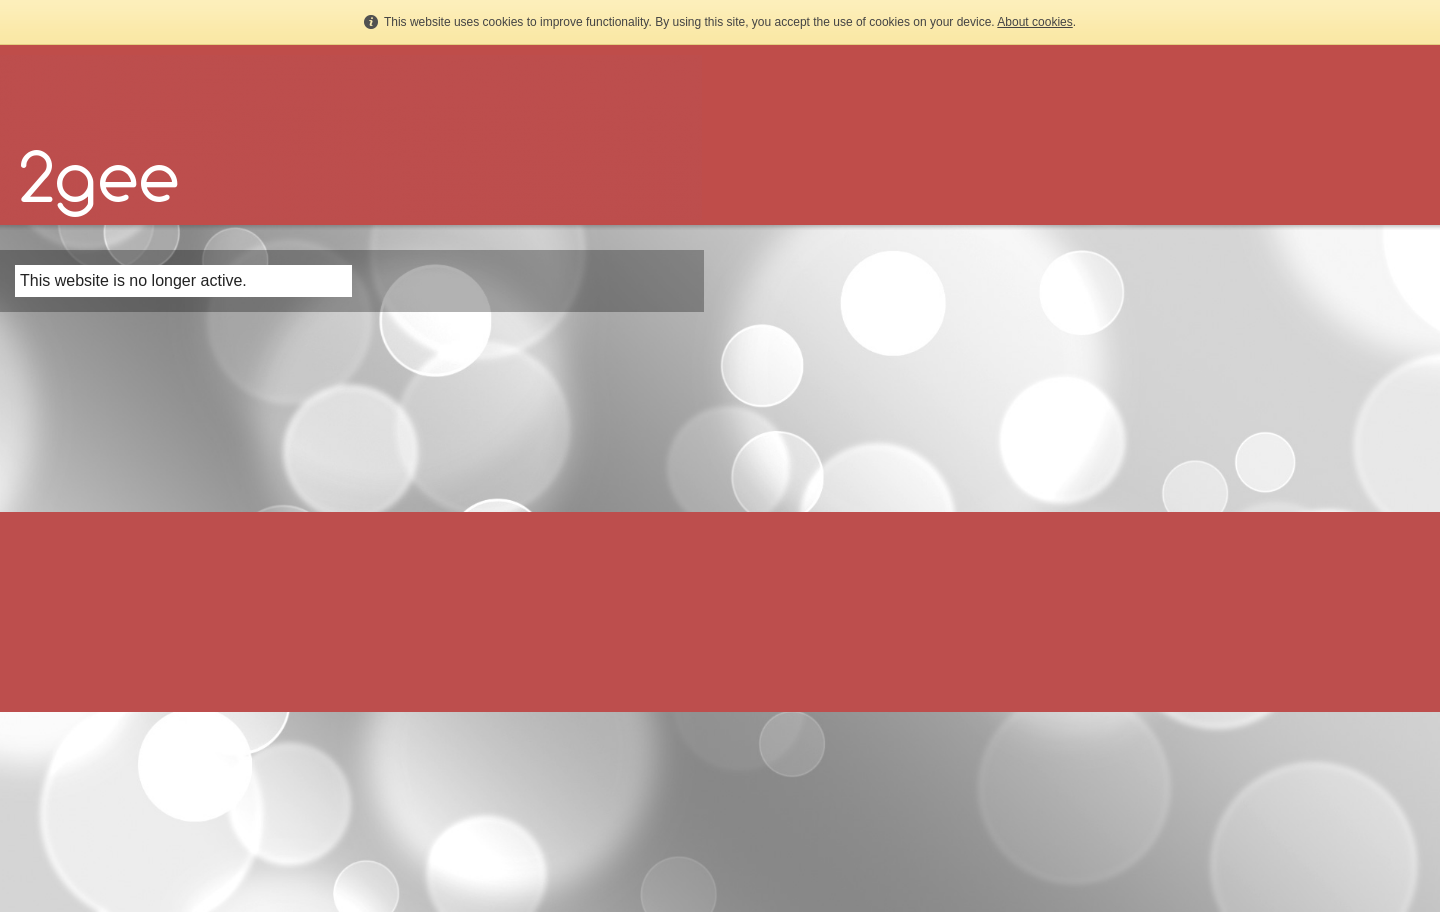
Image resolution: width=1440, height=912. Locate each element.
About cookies (1034, 22)
